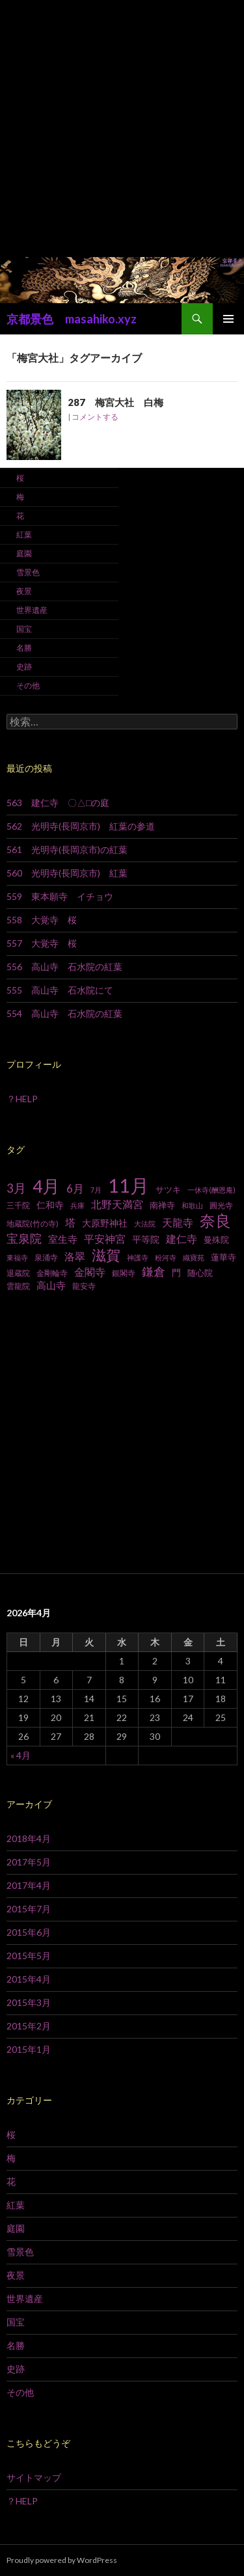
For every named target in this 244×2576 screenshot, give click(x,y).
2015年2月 (29, 2025)
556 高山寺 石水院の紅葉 (64, 966)
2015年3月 (29, 2002)
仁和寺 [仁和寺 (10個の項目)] (50, 1204)
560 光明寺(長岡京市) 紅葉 (67, 872)
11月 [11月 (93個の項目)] (128, 1185)
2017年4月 (29, 1885)
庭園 (24, 553)
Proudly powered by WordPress (62, 2560)
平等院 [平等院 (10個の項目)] (145, 1239)
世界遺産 (31, 610)
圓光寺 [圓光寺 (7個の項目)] (221, 1205)
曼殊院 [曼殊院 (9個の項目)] (216, 1239)
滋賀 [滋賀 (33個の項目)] (106, 1255)
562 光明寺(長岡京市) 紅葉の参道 (81, 826)
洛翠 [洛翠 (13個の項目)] (74, 1256)
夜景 (24, 591)
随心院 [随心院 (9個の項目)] (200, 1273)
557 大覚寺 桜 (42, 943)
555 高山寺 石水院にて (60, 990)
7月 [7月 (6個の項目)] (96, 1190)
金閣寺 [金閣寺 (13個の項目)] (89, 1272)
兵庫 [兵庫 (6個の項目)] (77, 1205)
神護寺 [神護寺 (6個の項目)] (137, 1257)
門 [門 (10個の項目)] (176, 1272)
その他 (28, 685)
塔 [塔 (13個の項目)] (70, 1222)
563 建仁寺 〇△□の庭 (58, 802)
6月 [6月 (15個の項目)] (75, 1188)
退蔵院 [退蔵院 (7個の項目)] (18, 1273)
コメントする (95, 417)
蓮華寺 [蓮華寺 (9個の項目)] (223, 1257)
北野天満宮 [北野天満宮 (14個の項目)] (117, 1204)
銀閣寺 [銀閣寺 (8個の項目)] (123, 1273)
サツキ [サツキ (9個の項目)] (168, 1189)
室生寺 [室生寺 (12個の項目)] (62, 1239)
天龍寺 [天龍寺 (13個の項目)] (177, 1222)
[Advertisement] (122, 129)
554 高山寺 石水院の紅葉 (64, 1013)
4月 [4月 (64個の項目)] (46, 1186)
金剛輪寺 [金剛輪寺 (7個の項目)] (52, 1273)
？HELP (22, 1098)
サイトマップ (34, 2477)
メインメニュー (228, 318)
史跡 (24, 666)
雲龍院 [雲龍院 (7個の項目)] (18, 1286)
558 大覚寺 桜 (42, 919)
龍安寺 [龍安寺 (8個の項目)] (84, 1286)
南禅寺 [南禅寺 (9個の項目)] (162, 1205)
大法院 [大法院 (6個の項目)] (145, 1223)
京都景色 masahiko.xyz (72, 319)
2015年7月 (29, 1908)
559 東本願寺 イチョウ (60, 896)
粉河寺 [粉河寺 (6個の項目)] (165, 1257)
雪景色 (28, 572)
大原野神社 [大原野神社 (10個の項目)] (105, 1222)
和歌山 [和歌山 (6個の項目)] (192, 1205)
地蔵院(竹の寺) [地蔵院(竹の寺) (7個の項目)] (33, 1223)
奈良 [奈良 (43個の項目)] (215, 1220)
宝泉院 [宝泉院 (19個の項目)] (24, 1238)
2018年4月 (29, 1838)
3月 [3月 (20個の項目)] (16, 1188)
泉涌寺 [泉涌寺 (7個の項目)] (46, 1257)
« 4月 (20, 1755)
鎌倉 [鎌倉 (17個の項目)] (153, 1272)
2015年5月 (29, 1955)
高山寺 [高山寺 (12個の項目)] (51, 1285)
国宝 (24, 629)
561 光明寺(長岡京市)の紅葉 (67, 849)
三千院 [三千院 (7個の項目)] (18, 1205)
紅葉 (24, 534)
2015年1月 (29, 2049)
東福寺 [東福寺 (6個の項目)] (17, 1257)
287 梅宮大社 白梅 (115, 402)
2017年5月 (29, 1861)
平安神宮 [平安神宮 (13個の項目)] (105, 1239)
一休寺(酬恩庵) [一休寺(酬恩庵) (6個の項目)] (211, 1190)
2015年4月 (29, 1979)
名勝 (24, 648)
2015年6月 (29, 1932)
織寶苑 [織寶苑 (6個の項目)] (193, 1257)
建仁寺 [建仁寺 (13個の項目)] (181, 1239)
